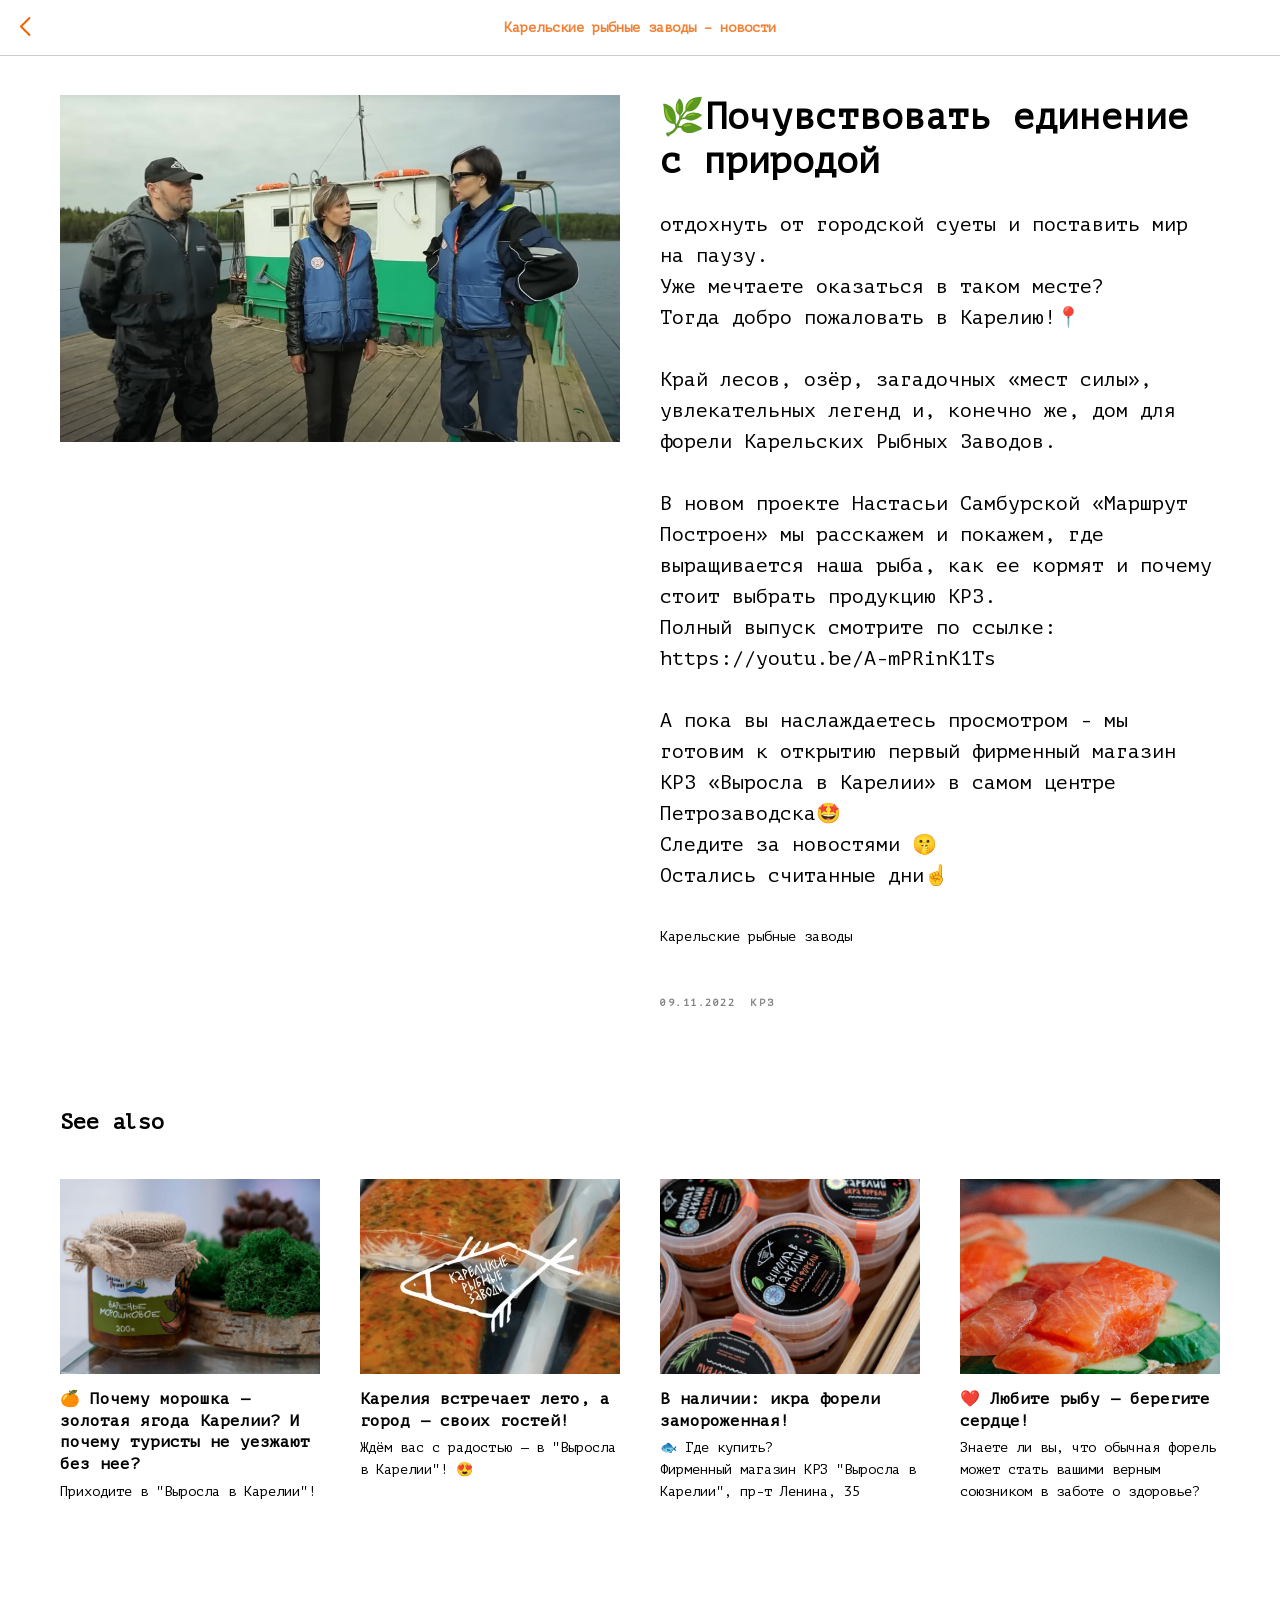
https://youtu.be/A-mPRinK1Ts (828, 658)
